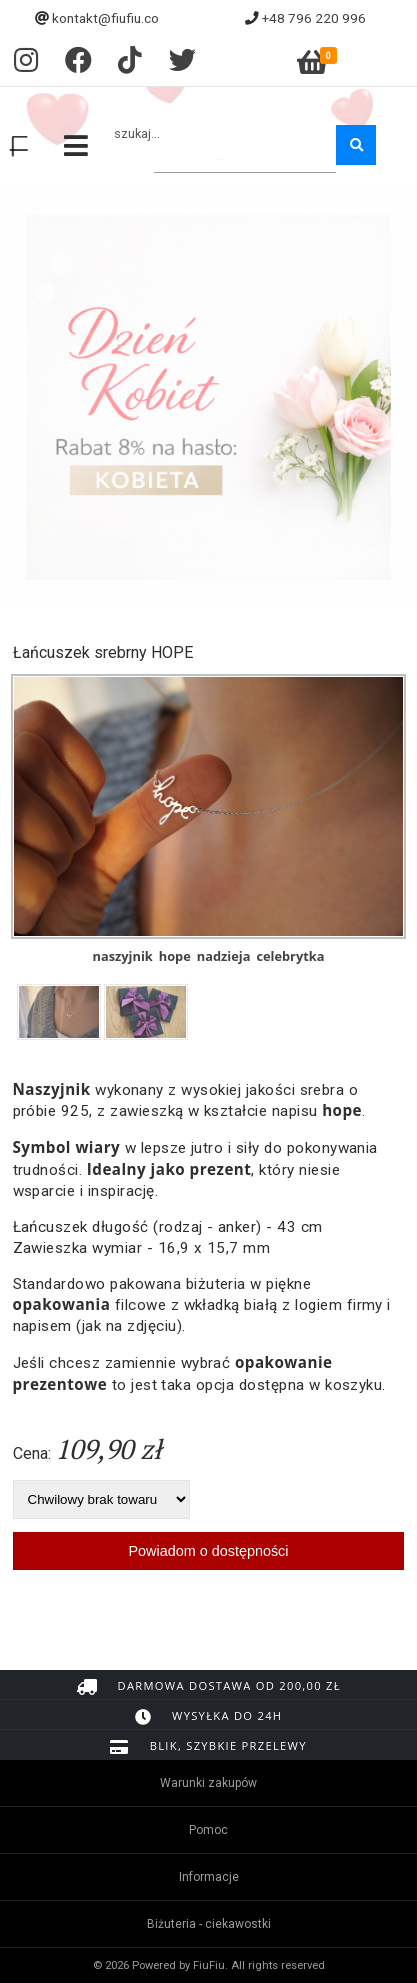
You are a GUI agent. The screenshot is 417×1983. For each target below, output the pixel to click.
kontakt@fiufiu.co (105, 18)
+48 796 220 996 (314, 18)
